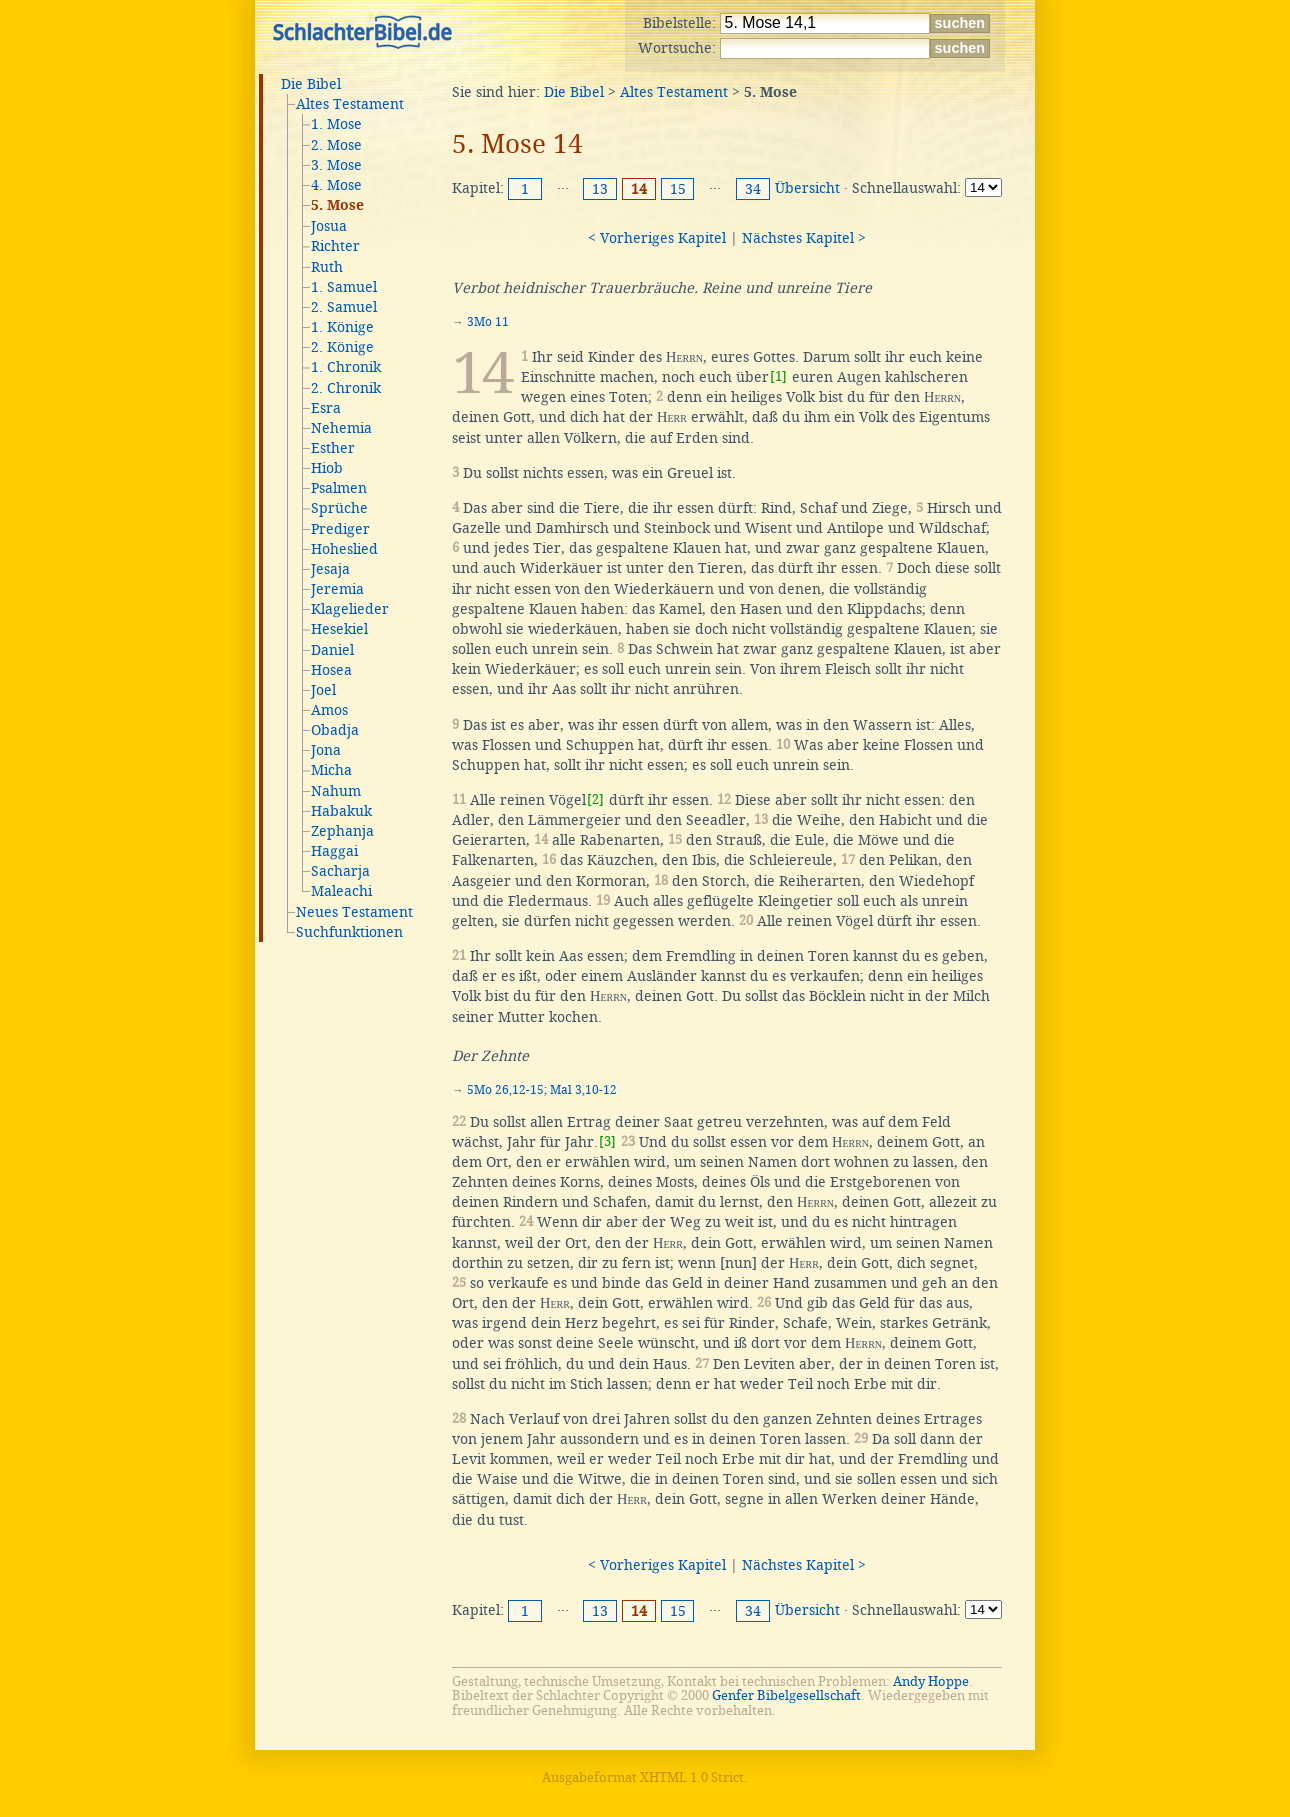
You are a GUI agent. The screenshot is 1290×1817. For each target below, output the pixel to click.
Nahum (336, 791)
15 (678, 189)
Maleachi (341, 891)
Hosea (331, 670)
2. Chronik (346, 388)
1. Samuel (344, 287)
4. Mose (336, 185)
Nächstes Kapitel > (804, 238)
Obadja (335, 730)
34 (753, 189)
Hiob (327, 468)
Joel (323, 690)
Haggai (334, 851)
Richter (335, 246)
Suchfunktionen (349, 932)
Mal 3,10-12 (583, 1090)
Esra (326, 408)
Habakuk (341, 811)
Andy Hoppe (931, 1681)
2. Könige (342, 347)
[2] (595, 799)
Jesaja (330, 569)
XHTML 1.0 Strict (692, 1777)
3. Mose (336, 165)
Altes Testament (350, 104)
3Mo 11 (488, 322)
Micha (331, 770)
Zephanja (342, 831)
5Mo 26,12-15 (505, 1090)
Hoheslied (344, 549)
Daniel (332, 650)
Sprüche (339, 508)
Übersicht (807, 188)
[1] (778, 376)
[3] (607, 1141)
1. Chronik (346, 367)
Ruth (327, 267)
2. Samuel (344, 307)
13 (600, 189)
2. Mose (336, 145)
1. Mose (336, 124)
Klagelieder (350, 609)
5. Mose (337, 206)
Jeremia (337, 589)
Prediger (340, 529)
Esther (333, 448)
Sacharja (340, 871)
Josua (329, 226)
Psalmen (339, 488)
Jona (326, 750)
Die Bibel (311, 84)
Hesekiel (339, 629)
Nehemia (341, 428)
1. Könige (342, 327)
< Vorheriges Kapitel (657, 238)
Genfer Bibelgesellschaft (786, 1695)
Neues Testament (354, 912)
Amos (329, 710)
